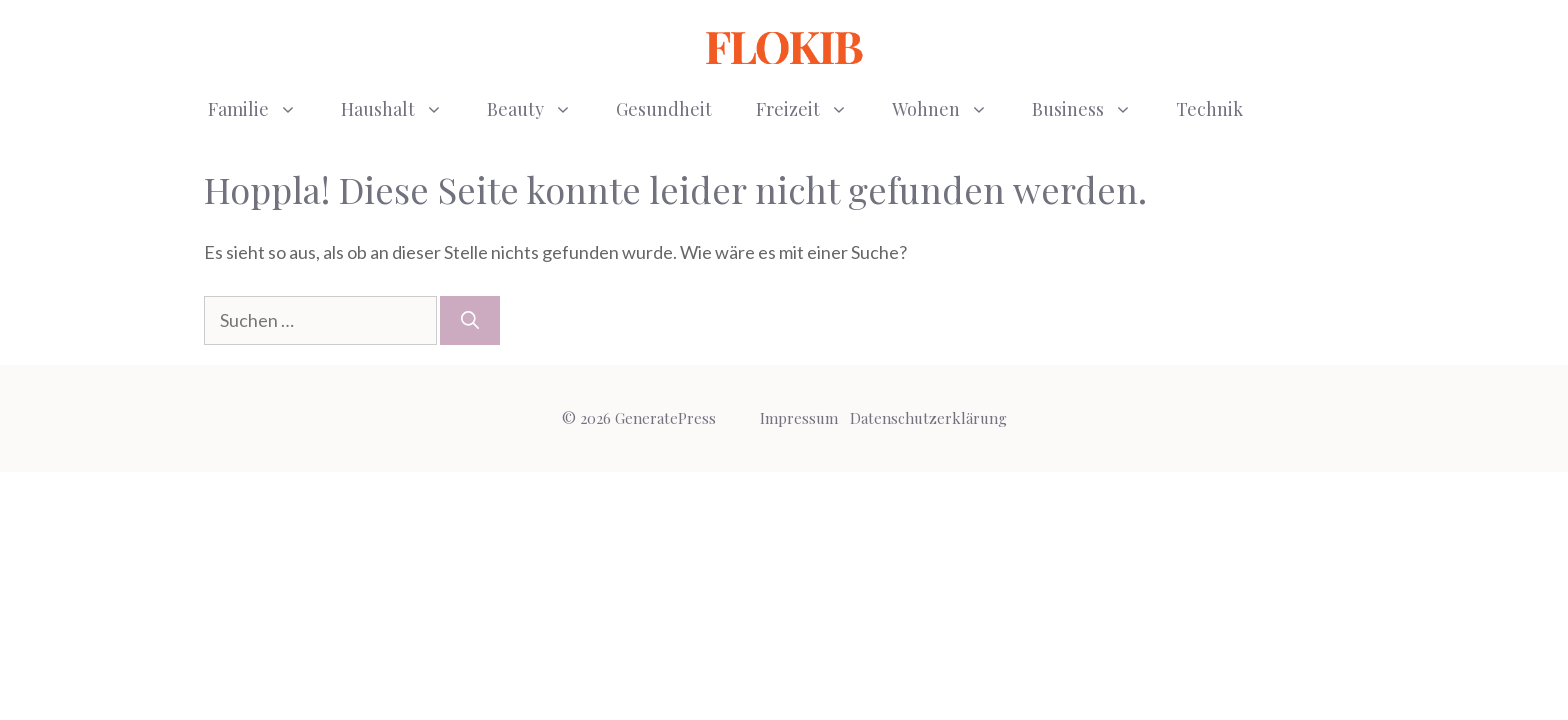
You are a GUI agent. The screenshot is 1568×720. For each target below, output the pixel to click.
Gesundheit (664, 109)
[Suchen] (470, 320)
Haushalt (403, 109)
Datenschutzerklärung (928, 418)
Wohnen (951, 109)
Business (1093, 109)
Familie (263, 109)
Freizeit (813, 109)
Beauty (540, 109)
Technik (1209, 109)
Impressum (799, 418)
